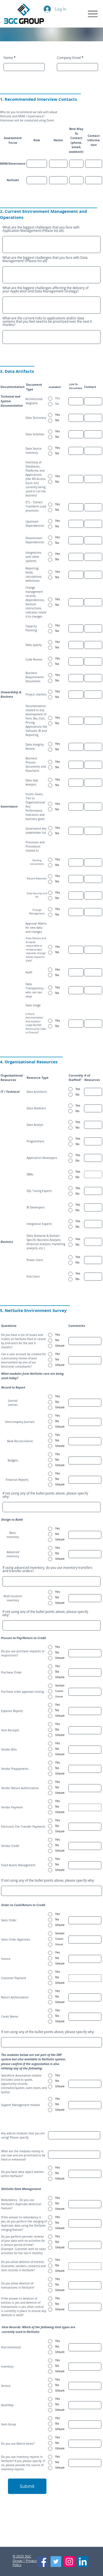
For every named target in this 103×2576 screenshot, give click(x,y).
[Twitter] (56, 2561)
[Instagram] (69, 2561)
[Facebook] (42, 2561)
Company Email (69, 57)
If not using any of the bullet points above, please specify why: (45, 1494)
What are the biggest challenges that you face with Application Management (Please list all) (40, 228)
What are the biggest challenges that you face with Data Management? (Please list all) (45, 259)
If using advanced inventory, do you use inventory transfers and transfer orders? (47, 1569)
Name (8, 57)
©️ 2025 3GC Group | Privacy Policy (25, 2560)
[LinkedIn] (82, 2561)
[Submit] (27, 2486)
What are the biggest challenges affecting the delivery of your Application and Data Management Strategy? (45, 289)
